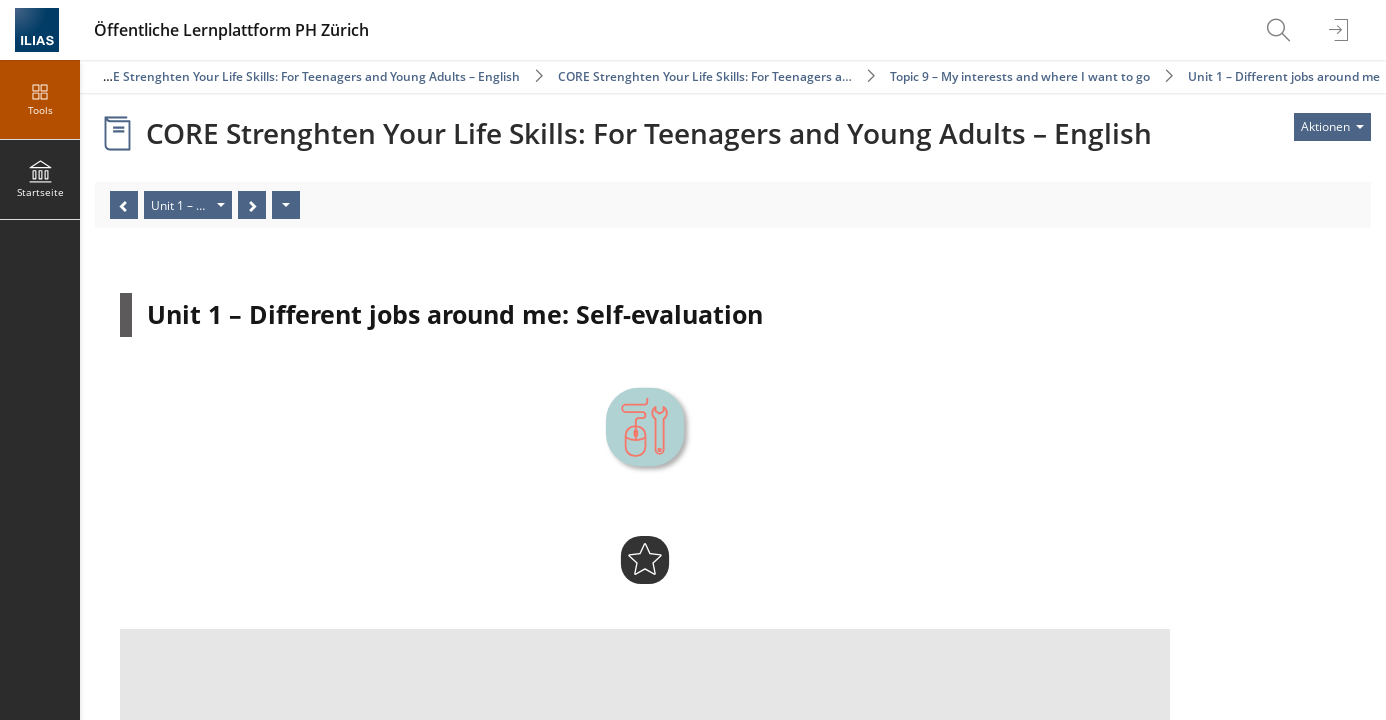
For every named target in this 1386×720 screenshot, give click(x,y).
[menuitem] (1281, 30)
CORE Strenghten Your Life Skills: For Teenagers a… (705, 76)
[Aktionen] (286, 205)
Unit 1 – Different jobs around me (1284, 76)
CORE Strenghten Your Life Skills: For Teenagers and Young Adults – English (304, 76)
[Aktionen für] (1332, 127)
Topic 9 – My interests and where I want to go (1020, 76)
